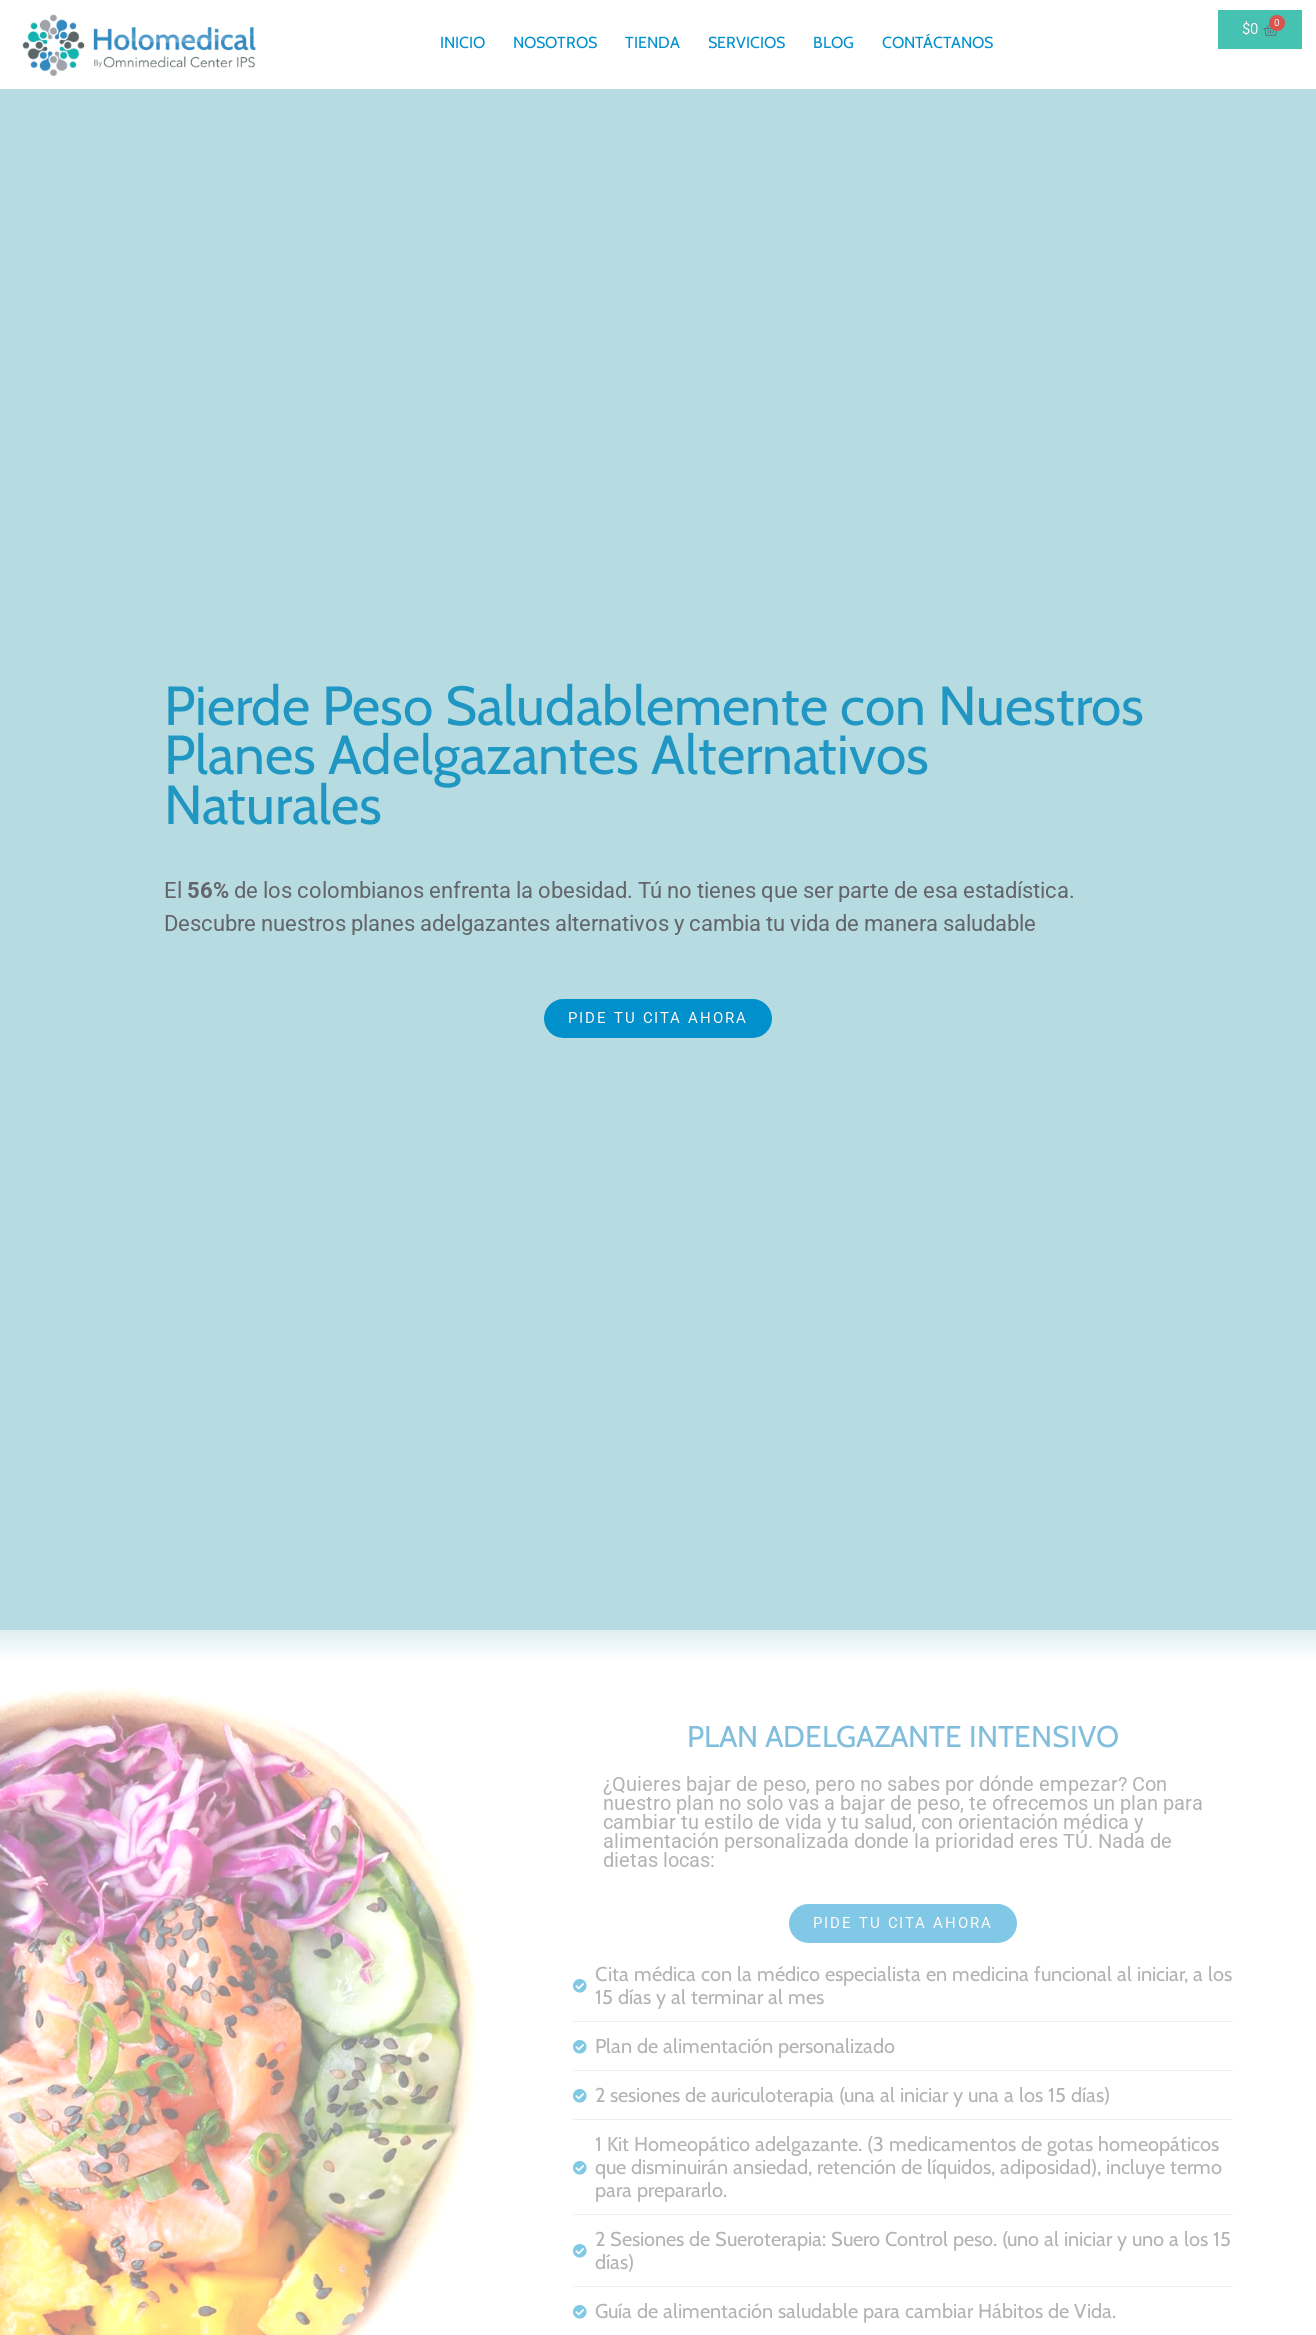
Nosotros (555, 42)
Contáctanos (937, 42)
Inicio (462, 42)
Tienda (652, 42)
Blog (833, 42)
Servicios (746, 42)
